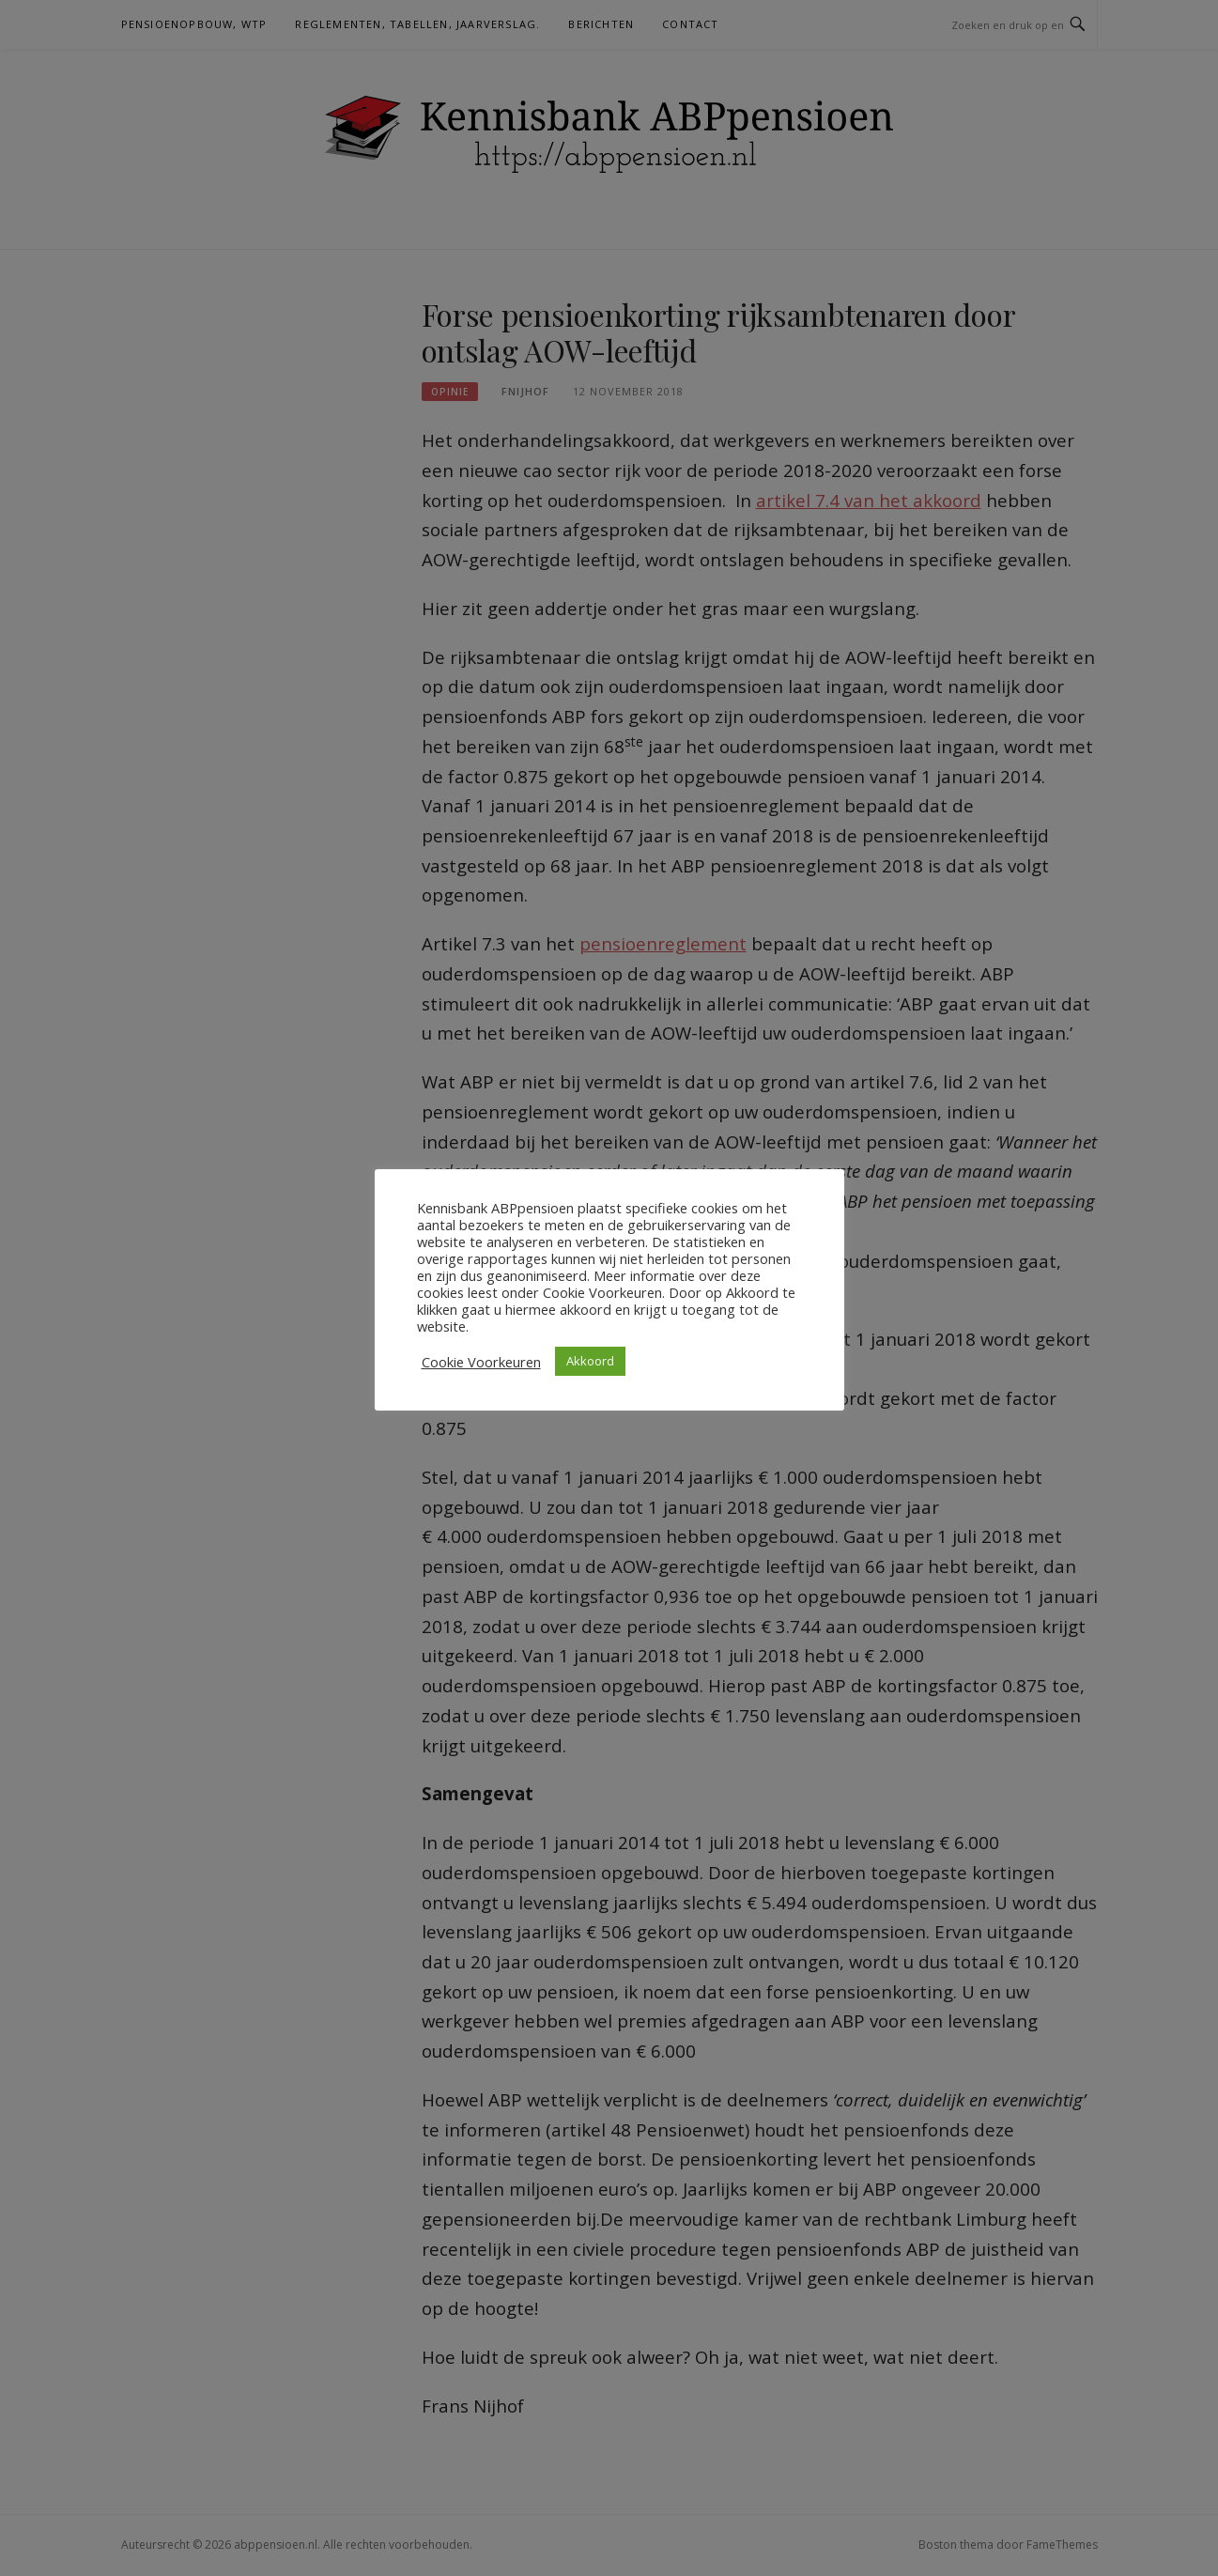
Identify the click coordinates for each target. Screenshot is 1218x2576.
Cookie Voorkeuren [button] (481, 1361)
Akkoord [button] (590, 1360)
